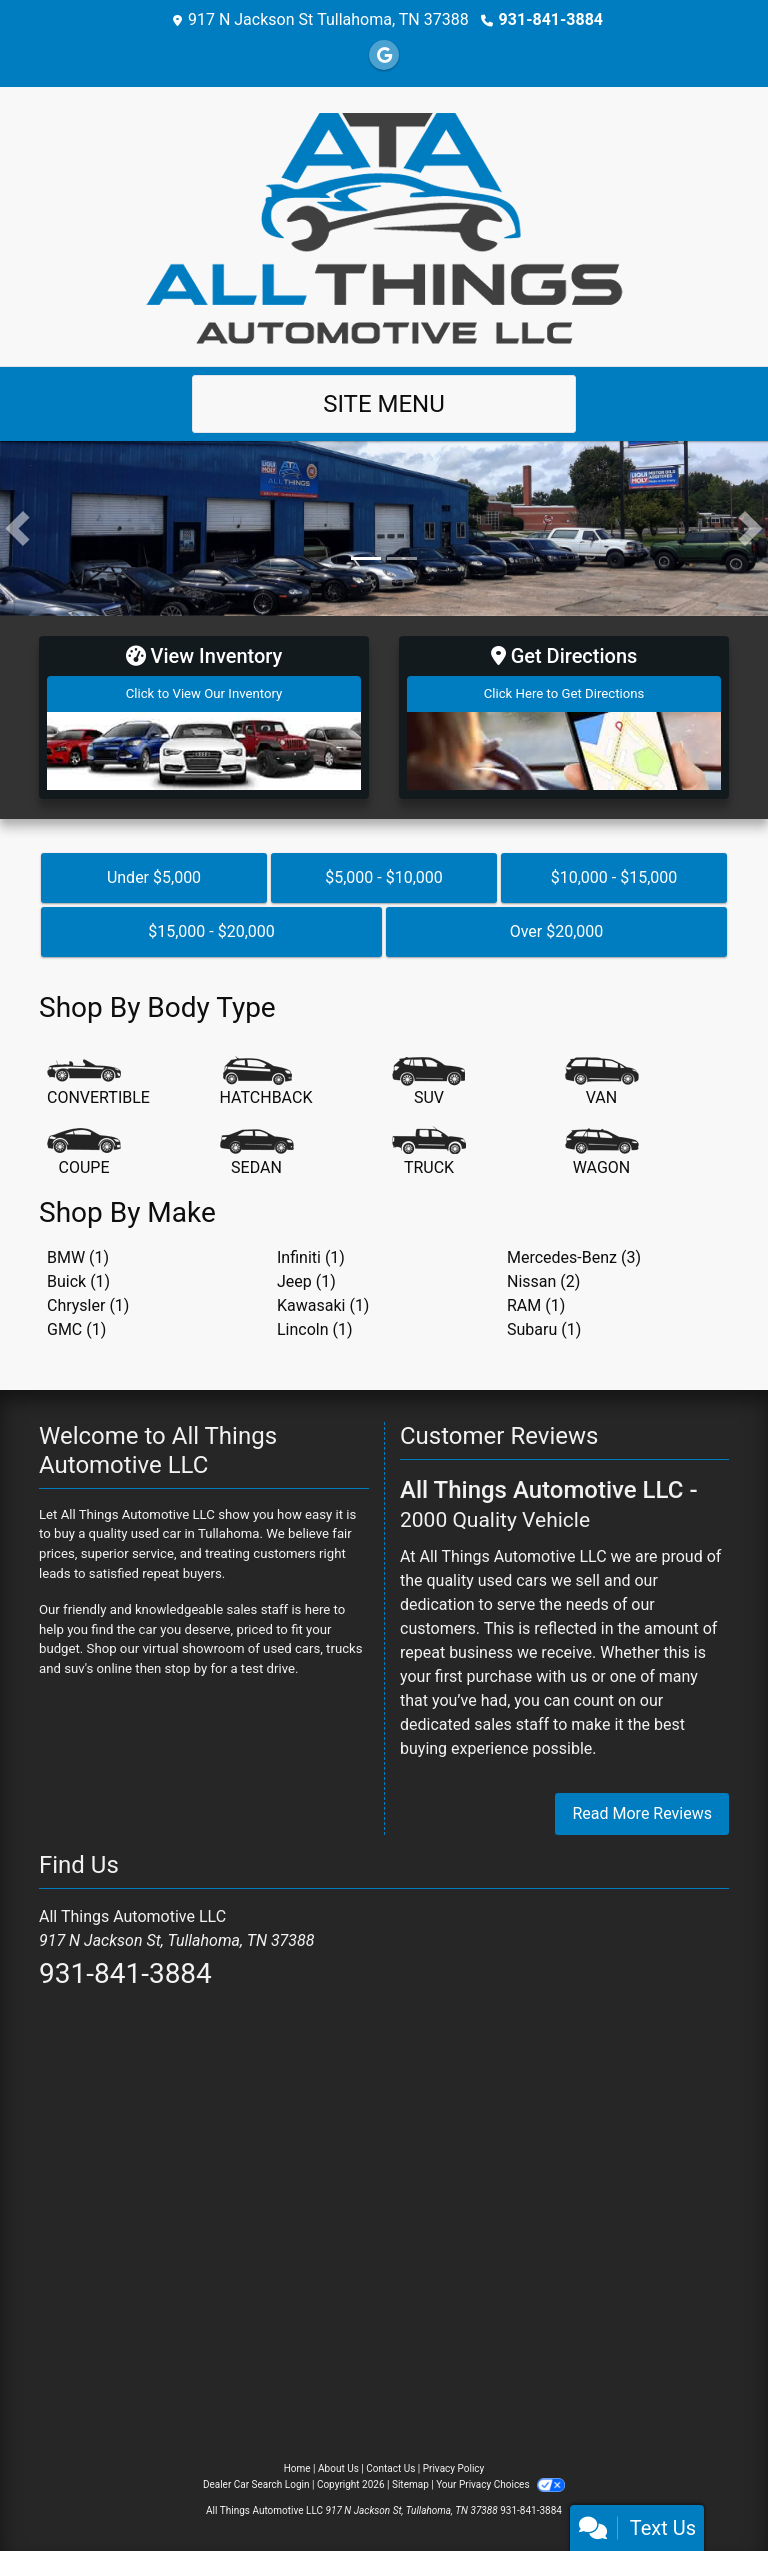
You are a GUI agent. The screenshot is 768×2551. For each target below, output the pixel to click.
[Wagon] (602, 1153)
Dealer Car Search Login (256, 2484)
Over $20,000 (557, 930)
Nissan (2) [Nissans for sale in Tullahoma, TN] (543, 1280)
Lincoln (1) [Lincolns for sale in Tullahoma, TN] (315, 1328)
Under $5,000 (154, 876)
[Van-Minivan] (602, 1083)
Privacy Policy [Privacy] (454, 2468)
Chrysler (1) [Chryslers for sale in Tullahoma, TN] (88, 1304)
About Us (338, 2468)
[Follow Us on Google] (384, 55)
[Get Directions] (564, 717)
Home (297, 2468)
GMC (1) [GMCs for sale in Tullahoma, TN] (76, 1328)
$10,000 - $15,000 (614, 876)
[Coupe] (84, 1153)
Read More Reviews (642, 1813)
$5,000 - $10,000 (384, 876)
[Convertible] (98, 1083)
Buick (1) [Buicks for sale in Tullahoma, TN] (78, 1280)
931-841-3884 (551, 19)
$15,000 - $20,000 (211, 930)
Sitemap (410, 2484)
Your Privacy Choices (500, 2484)
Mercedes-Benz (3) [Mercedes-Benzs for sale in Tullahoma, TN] (574, 1256)
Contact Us (390, 2468)
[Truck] (429, 1153)
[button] (17, 528)
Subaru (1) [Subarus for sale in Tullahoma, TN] (544, 1328)
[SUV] (429, 1083)
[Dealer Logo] (384, 225)
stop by (186, 1667)
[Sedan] (257, 1153)
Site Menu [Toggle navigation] (384, 404)
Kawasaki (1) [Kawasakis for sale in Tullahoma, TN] (323, 1304)
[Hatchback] (266, 1083)
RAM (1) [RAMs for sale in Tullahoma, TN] (536, 1304)
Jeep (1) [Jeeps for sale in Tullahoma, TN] (306, 1280)
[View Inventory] (204, 717)
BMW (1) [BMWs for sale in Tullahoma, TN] (78, 1256)
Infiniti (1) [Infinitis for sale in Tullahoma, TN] (311, 1256)
